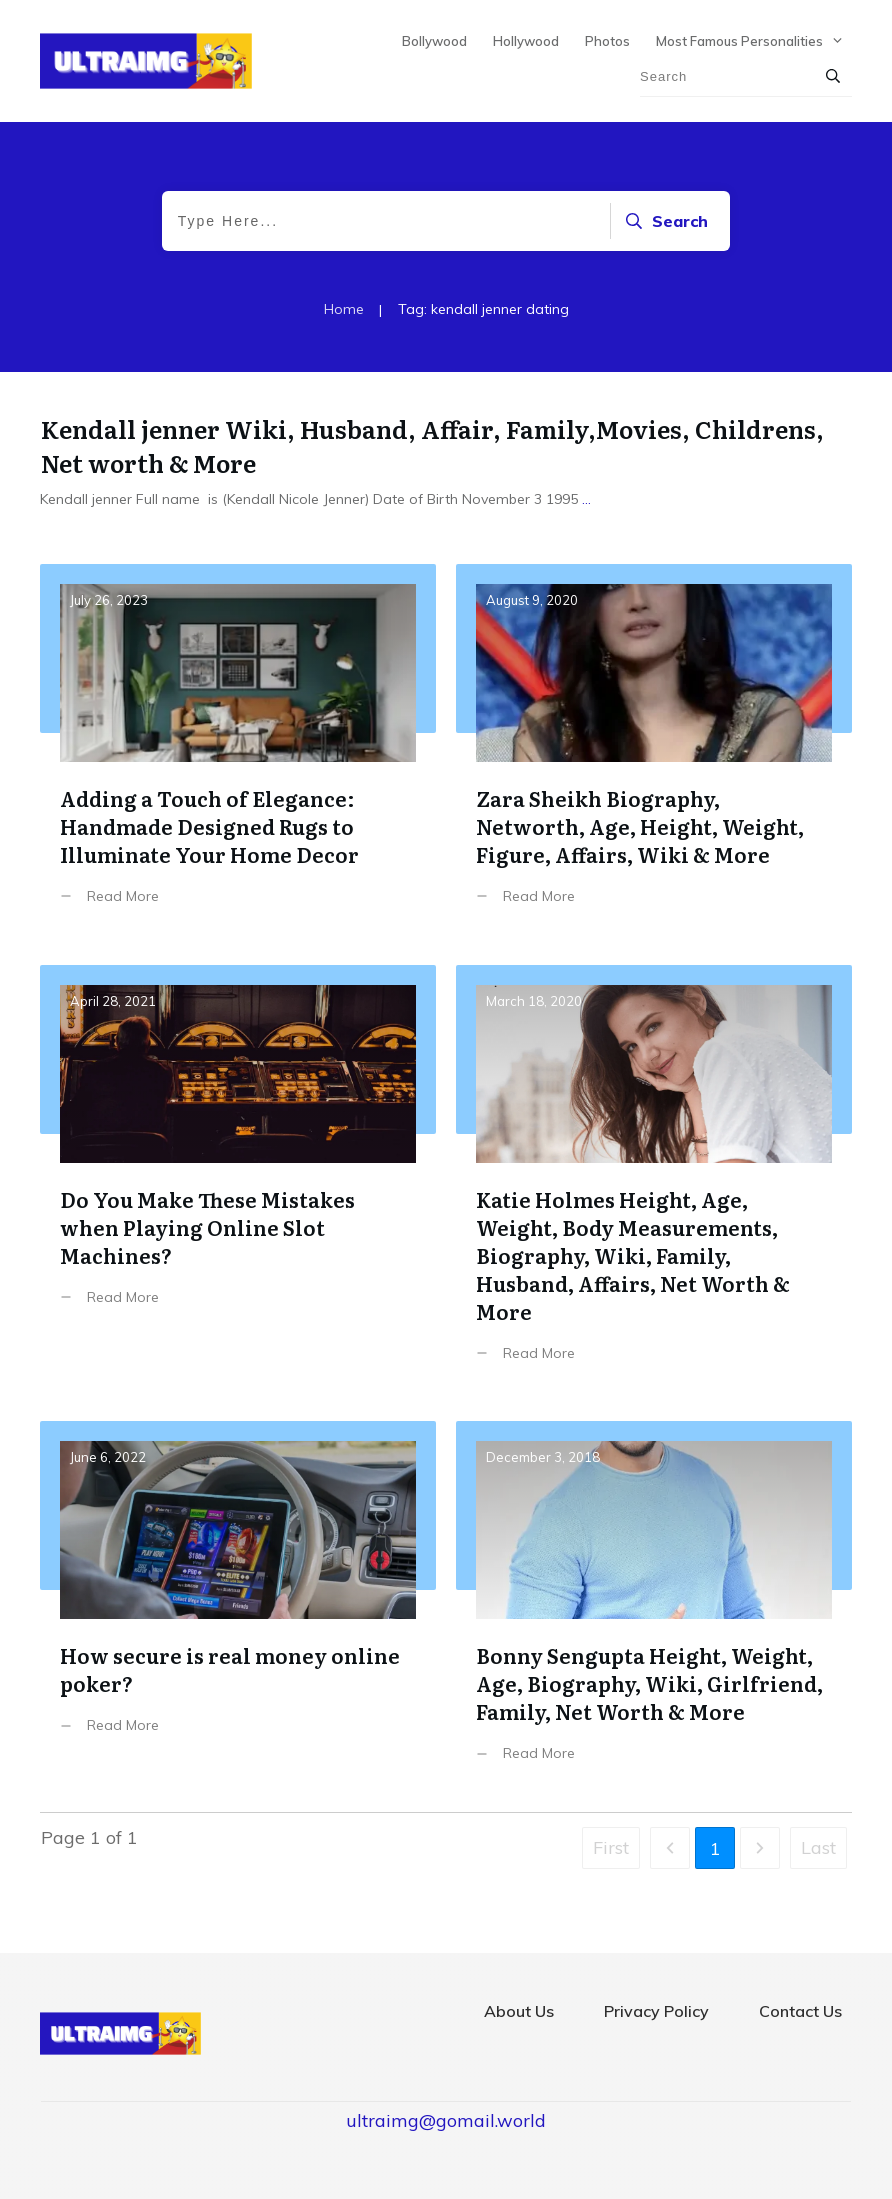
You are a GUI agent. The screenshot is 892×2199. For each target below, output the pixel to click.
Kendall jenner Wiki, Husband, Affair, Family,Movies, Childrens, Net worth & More (432, 445)
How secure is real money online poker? (238, 1606)
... (586, 499)
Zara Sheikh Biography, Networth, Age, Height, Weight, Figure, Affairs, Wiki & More (654, 749)
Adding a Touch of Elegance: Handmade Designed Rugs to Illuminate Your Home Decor (238, 749)
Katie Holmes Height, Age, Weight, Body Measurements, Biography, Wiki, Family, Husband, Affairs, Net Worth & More (654, 1178)
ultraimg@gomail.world (446, 2120)
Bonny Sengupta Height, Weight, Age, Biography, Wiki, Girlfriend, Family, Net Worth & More (654, 1606)
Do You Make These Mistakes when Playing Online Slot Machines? (238, 1178)
